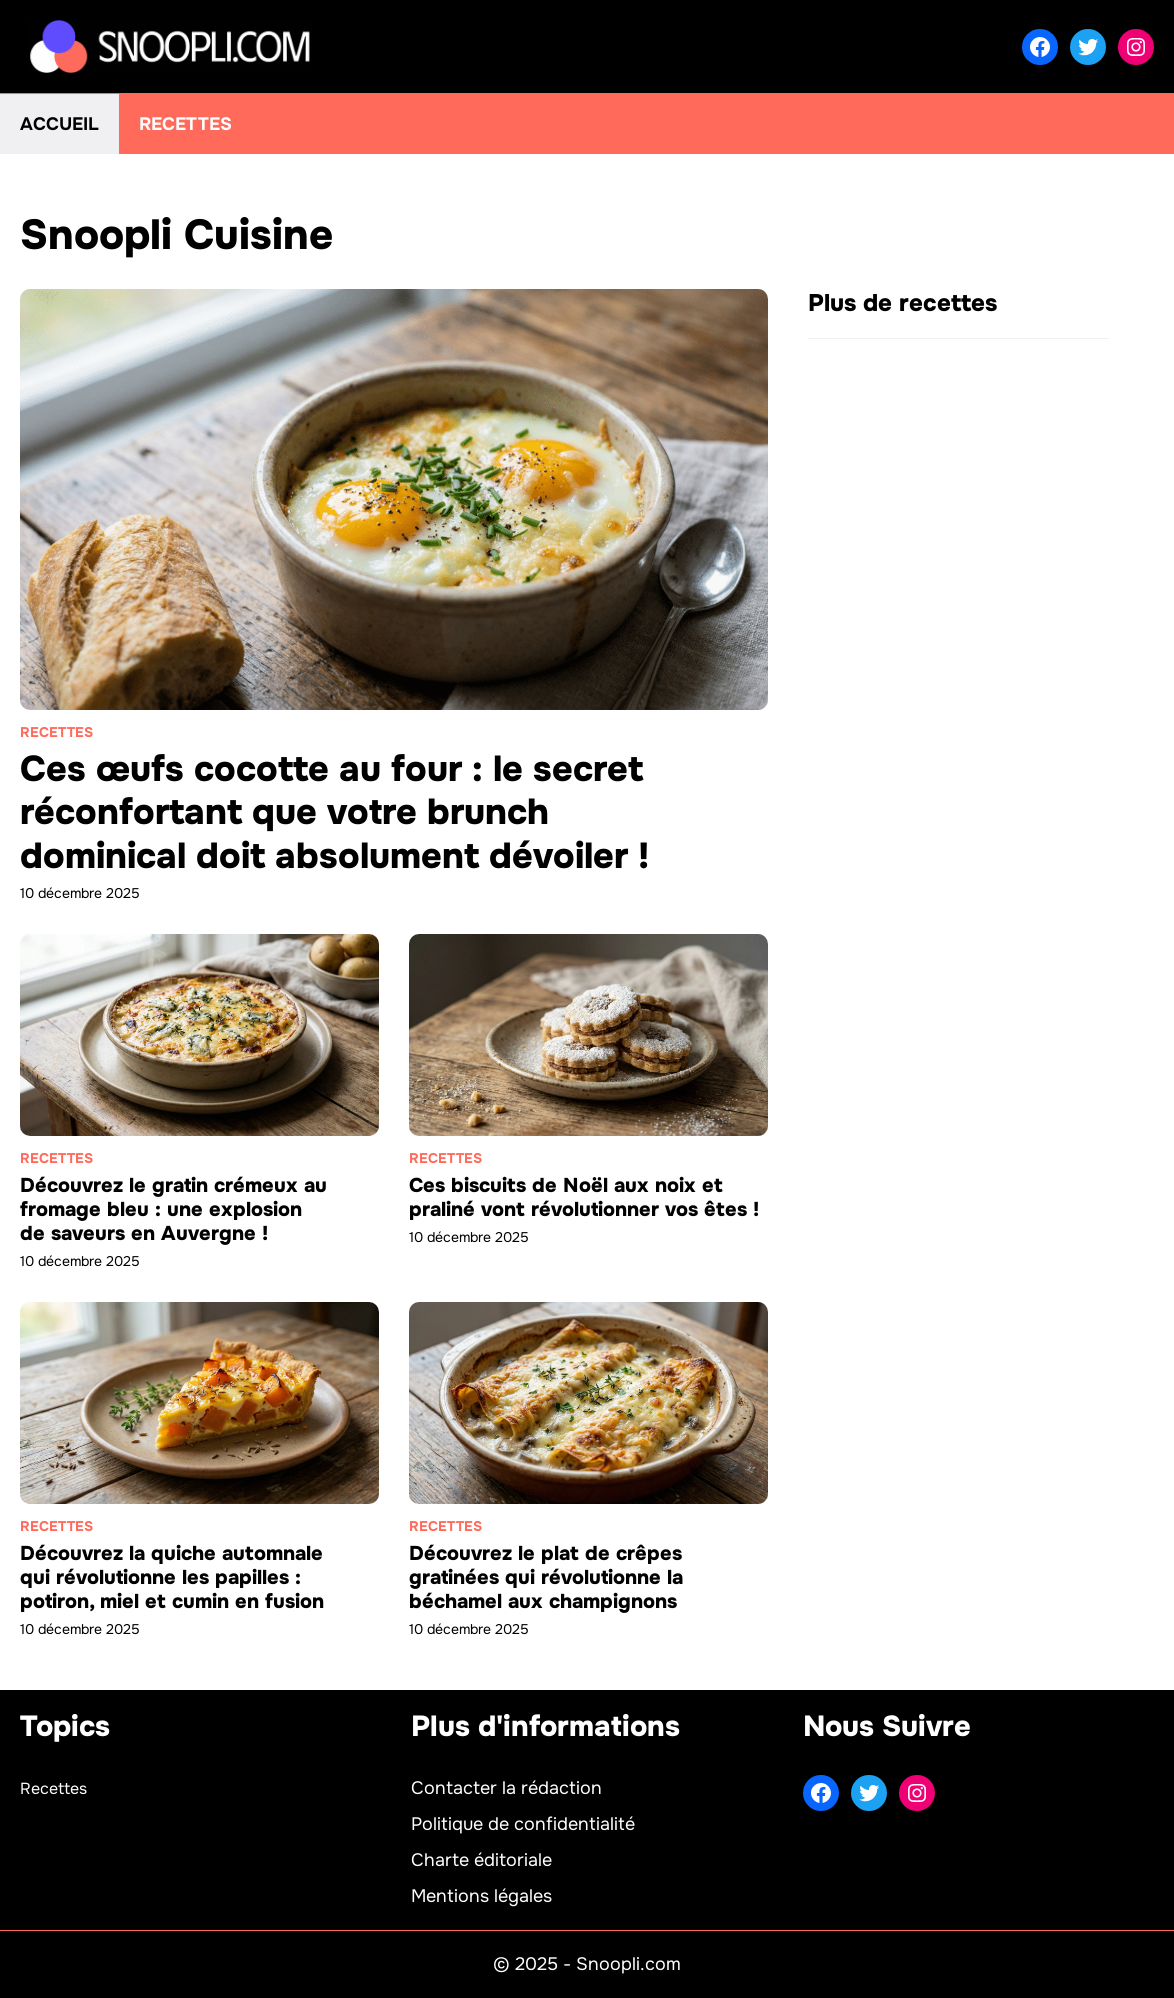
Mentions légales (481, 1896)
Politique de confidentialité (523, 1824)
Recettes (185, 124)
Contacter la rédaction (506, 1788)
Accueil (59, 124)
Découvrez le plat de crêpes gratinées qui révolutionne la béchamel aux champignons (546, 1577)
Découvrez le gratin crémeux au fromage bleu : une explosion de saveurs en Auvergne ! (173, 1209)
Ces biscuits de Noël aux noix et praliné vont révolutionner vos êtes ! (584, 1197)
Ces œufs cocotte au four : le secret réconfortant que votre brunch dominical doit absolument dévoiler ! (334, 812)
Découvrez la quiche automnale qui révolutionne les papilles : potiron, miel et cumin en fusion (172, 1577)
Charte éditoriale (481, 1860)
